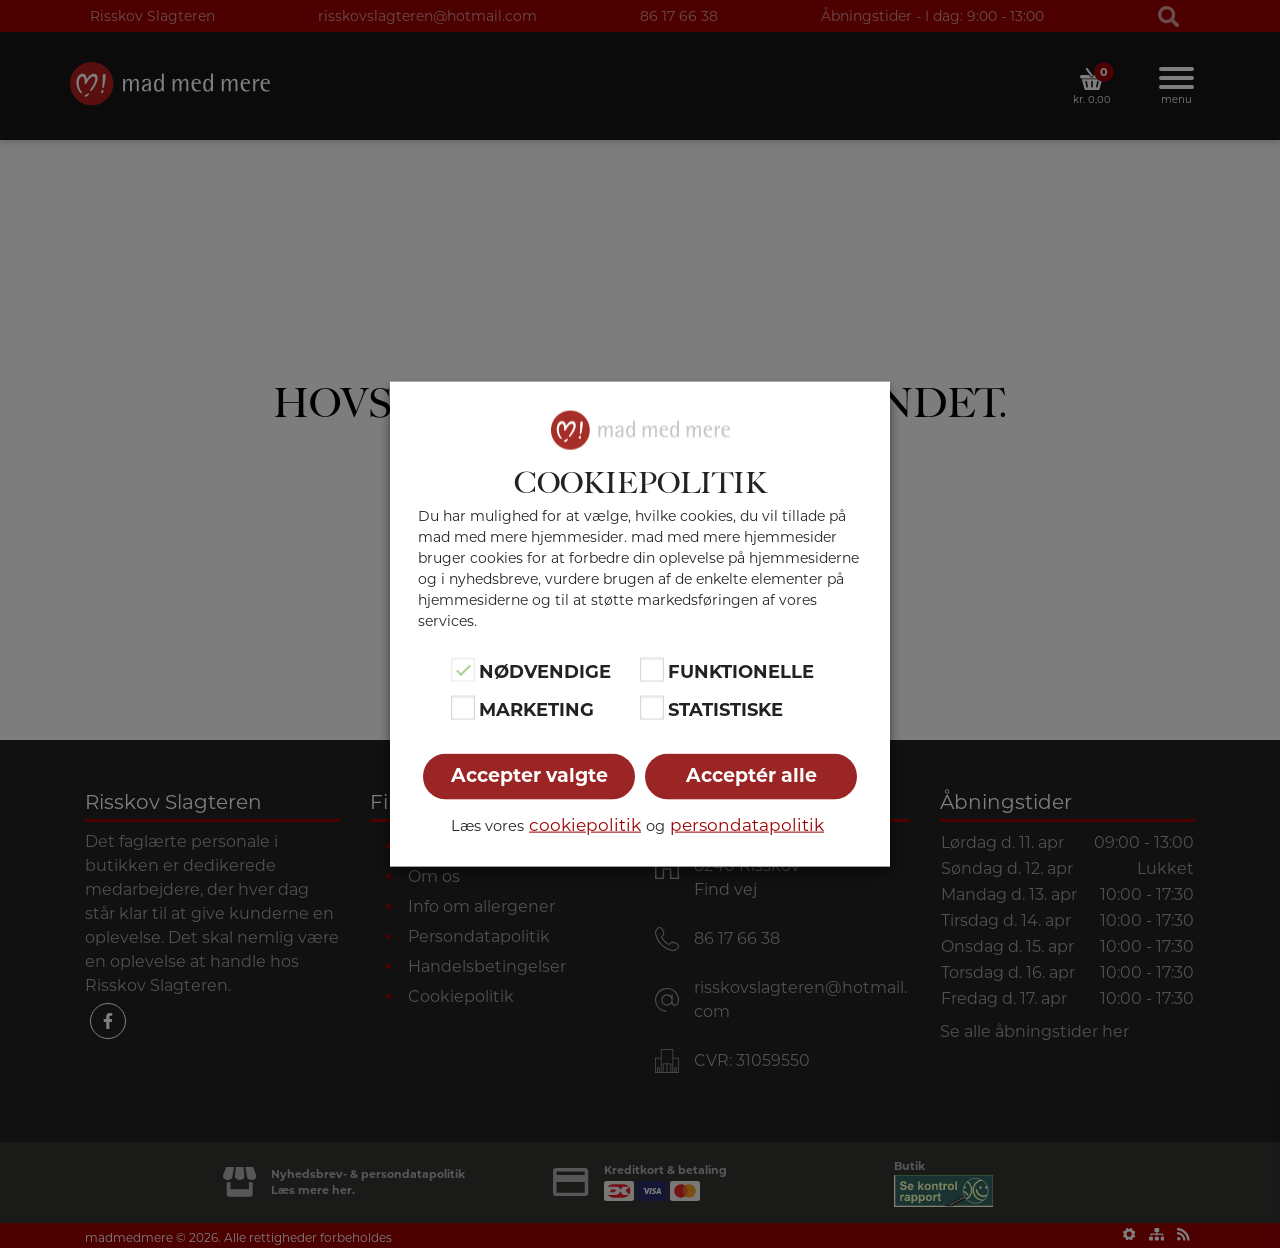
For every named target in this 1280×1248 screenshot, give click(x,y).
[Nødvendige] (463, 669)
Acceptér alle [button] (751, 775)
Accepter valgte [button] (529, 775)
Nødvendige (545, 671)
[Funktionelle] (652, 669)
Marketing (536, 710)
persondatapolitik (747, 825)
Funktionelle (741, 671)
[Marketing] (463, 708)
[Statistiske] (652, 708)
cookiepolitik (585, 825)
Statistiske (725, 710)
